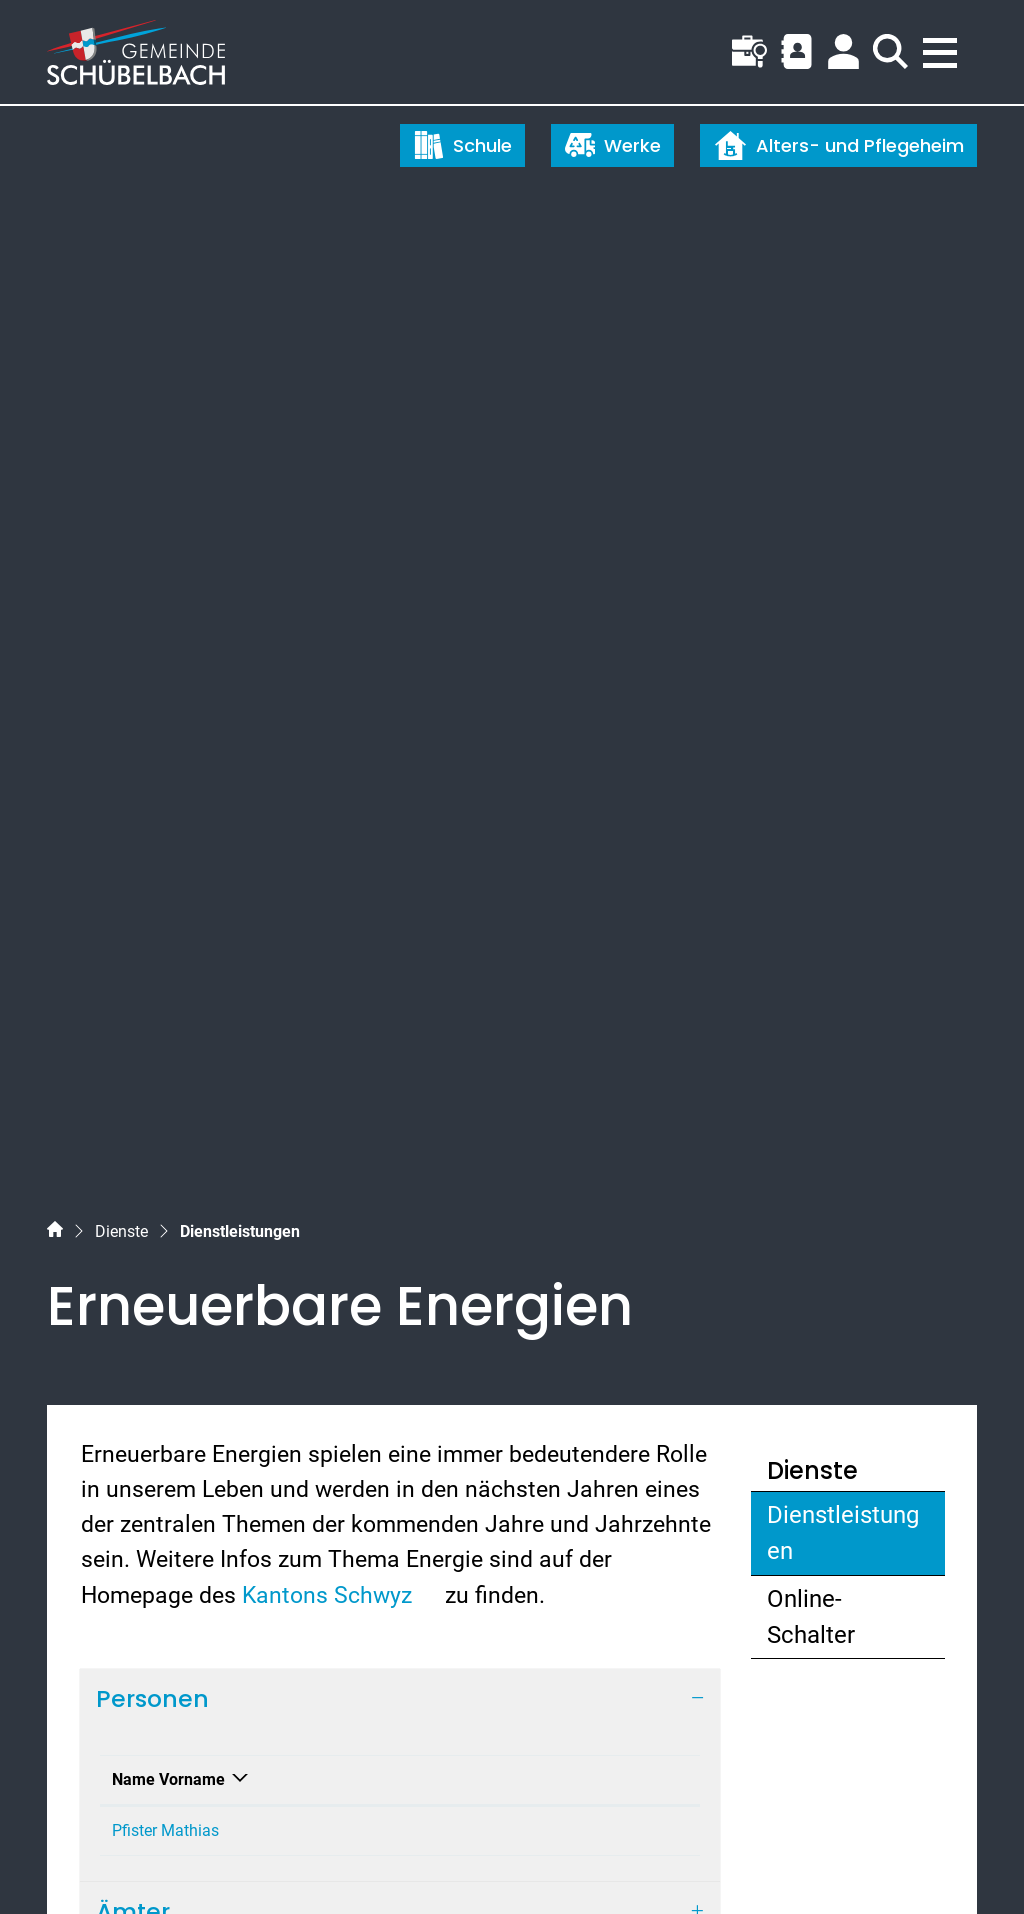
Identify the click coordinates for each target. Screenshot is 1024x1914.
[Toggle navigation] (943, 47)
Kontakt (477, 814)
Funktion (269, 814)
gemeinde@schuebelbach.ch (208, 1544)
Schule (463, 145)
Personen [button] (152, 709)
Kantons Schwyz (340, 606)
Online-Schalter (811, 628)
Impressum (332, 1862)
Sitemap (72, 1862)
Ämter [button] (133, 970)
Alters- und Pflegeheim (839, 145)
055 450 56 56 (134, 1509)
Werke (613, 145)
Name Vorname (145, 802)
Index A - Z (149, 1862)
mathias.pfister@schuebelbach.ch (568, 865)
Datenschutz (238, 1862)
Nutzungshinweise (442, 1862)
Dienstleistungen (843, 549)
